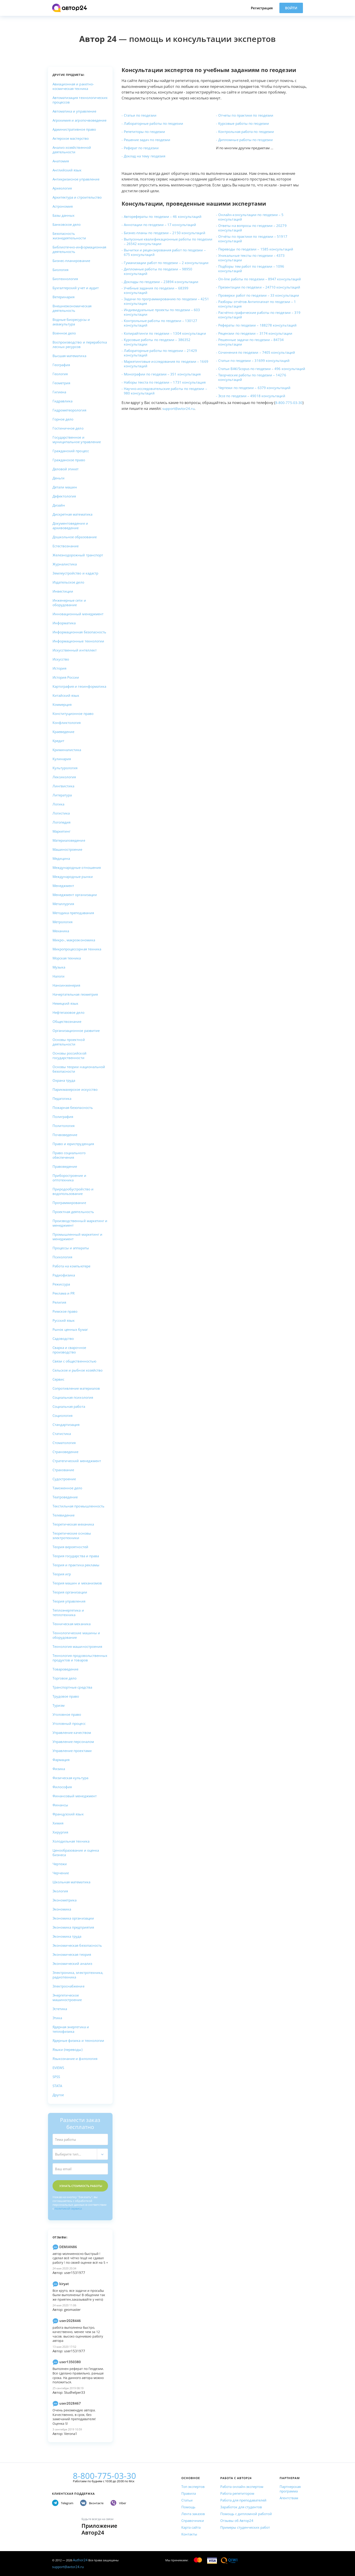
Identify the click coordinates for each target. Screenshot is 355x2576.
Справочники (192, 2520)
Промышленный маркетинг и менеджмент (78, 1236)
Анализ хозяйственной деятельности (72, 149)
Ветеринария (64, 297)
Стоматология (64, 1442)
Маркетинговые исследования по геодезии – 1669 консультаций (166, 363)
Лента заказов (193, 2513)
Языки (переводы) (67, 2049)
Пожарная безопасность (73, 1107)
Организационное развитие (76, 1030)
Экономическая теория (72, 1954)
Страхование (63, 1470)
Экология (60, 1891)
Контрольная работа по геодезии (246, 131)
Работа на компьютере (71, 1266)
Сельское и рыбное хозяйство (78, 1370)
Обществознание (67, 1021)
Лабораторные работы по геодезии (153, 123)
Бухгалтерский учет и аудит (76, 288)
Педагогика (62, 1098)
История (60, 668)
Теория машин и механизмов (77, 1583)
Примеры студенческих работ (245, 2527)
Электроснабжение (68, 1986)
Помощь (188, 2507)
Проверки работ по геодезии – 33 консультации (258, 295)
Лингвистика (63, 786)
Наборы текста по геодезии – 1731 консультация (165, 382)
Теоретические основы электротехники (72, 1535)
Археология (62, 188)
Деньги (59, 478)
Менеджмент (63, 885)
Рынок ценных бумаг (70, 1329)
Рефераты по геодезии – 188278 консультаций (257, 325)
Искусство (61, 659)
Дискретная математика (72, 514)
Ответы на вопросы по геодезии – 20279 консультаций (252, 227)
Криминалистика (67, 749)
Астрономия (63, 206)
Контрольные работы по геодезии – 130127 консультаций (160, 322)
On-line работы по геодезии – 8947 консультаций (259, 279)
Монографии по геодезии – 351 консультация (162, 374)
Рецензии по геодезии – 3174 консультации (255, 333)
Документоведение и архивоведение (70, 525)
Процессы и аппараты (71, 1248)
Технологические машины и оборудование (76, 1635)
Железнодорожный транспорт (78, 555)
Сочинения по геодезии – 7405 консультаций (256, 352)
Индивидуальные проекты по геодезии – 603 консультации (162, 312)
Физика (59, 1768)
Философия (62, 1787)
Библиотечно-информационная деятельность (79, 249)
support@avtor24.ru (178, 408)
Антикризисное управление (76, 179)
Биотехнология (65, 278)
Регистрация (262, 8)
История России (66, 677)
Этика (57, 2018)
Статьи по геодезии (140, 115)
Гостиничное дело (68, 428)
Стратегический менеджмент (77, 1461)
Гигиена (59, 392)
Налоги (59, 976)
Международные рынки (73, 876)
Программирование (69, 1202)
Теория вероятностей (70, 1547)
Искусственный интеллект (75, 650)
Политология (64, 1125)
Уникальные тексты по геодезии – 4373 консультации (251, 257)
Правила (188, 2493)
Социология (63, 1415)
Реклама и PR (64, 1293)
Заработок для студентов (241, 2507)
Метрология (63, 922)
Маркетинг (62, 831)
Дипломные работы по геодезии (245, 139)
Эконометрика (65, 1900)
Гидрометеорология (69, 410)
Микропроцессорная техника (77, 949)
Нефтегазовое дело (68, 1012)
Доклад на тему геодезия (145, 156)
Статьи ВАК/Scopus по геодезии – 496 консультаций (261, 368)
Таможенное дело (67, 1488)
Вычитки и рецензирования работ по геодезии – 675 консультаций (165, 252)
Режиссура (61, 1284)
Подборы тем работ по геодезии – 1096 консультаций (251, 268)
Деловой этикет (66, 469)
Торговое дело (65, 1678)
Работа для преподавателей (243, 2500)
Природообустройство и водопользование (73, 1191)
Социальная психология (73, 1397)
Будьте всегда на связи (101, 2526)
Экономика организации (73, 1918)
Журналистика (65, 564)
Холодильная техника (71, 1841)
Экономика (62, 1909)
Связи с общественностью (74, 1361)
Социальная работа (69, 1406)
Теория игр (62, 1574)
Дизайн (59, 505)
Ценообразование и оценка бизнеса (76, 1852)
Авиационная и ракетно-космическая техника (73, 86)
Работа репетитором (237, 2493)
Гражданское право (69, 460)
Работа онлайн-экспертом (241, 2486)
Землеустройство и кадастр (75, 573)
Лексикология (64, 777)
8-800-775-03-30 (288, 402)
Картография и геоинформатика (79, 686)
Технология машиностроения (77, 1646)
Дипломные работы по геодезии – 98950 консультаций (158, 271)
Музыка (59, 967)
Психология (62, 1257)
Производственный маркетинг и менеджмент (80, 1223)
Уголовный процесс (69, 1723)
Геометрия (61, 383)
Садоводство (63, 1338)
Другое (58, 2095)
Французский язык (68, 1814)
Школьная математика (71, 1882)
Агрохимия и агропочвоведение (80, 120)
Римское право (65, 1311)
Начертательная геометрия (75, 994)
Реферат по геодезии (141, 148)
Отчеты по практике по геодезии (245, 115)
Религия (59, 1302)
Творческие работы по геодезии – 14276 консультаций (252, 377)
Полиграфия (63, 1116)
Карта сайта (191, 2527)
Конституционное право (73, 713)
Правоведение (65, 1166)
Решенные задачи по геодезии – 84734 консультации (251, 341)
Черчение (61, 1873)
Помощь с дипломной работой (246, 2513)
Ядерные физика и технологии (78, 2040)
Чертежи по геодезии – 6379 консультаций (254, 387)
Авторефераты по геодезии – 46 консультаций (163, 216)
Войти (291, 8)
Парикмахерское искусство (75, 1089)
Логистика (61, 813)
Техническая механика (72, 1624)
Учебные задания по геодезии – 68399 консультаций (156, 290)
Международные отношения (77, 867)
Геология (60, 374)
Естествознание (66, 546)
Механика (61, 931)
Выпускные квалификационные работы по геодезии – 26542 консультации (168, 241)
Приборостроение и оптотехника (69, 1177)
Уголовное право (67, 1714)
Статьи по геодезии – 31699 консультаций (254, 360)
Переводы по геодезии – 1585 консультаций (255, 249)
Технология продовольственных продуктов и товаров (80, 1657)
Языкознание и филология (75, 2058)
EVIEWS (58, 2067)
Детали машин (65, 487)
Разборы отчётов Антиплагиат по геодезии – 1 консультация (257, 303)
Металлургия (63, 903)
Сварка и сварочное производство (69, 1349)
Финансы (60, 1805)
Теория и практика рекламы (76, 1565)
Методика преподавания (73, 913)
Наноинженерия (66, 985)
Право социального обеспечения (69, 1155)
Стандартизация (66, 1424)
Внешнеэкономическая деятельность (72, 308)
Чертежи (60, 1864)
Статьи (187, 2500)
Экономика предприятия (73, 1927)
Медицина (61, 858)
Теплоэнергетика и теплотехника (68, 1612)
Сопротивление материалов (76, 1388)
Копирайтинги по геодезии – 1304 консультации (165, 333)
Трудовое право (66, 1696)
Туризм (59, 1705)
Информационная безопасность (79, 632)
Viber (118, 2503)
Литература (62, 795)
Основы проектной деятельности (69, 1041)
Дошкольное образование (75, 537)
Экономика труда (67, 1936)
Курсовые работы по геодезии (243, 123)
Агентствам (289, 2498)
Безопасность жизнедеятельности (69, 235)
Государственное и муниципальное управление (77, 439)
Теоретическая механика (73, 1524)
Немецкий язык (66, 1003)
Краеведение (63, 731)
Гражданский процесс (71, 451)
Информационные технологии (78, 641)
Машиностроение (67, 849)
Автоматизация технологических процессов (80, 99)
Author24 (80, 2560)
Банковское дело (67, 224)
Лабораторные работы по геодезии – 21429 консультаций (160, 352)
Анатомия (61, 161)
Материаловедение (69, 840)
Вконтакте (91, 2503)
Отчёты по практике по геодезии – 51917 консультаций (252, 238)
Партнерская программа (290, 2488)
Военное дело (64, 333)
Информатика (64, 623)
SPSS (56, 2076)
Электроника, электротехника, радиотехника (78, 1974)
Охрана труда (64, 1080)
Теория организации (70, 1592)
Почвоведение (65, 1134)
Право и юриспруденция (73, 1143)
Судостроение (64, 1479)
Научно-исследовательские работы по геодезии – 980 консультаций (165, 390)
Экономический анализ (72, 1963)
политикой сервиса (68, 2209)
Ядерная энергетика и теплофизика (71, 2029)
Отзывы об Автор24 (236, 2520)
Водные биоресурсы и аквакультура (71, 321)
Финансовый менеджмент (75, 1796)
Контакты (189, 2534)
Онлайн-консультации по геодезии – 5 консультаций (250, 216)
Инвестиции (63, 591)
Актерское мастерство (71, 138)
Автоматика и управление (74, 111)
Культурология (65, 768)
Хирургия (60, 1832)
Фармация (61, 1759)
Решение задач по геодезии (147, 139)
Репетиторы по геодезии (144, 131)
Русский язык (64, 1320)
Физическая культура (70, 1778)
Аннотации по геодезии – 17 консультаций (160, 224)
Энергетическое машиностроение (67, 1997)
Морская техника (67, 958)
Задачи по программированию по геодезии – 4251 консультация (166, 301)
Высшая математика (69, 355)
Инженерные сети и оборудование (69, 602)
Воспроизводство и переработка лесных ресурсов (80, 344)
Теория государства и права (76, 1556)
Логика (58, 804)
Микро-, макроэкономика (74, 940)
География (61, 365)
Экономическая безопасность (77, 1945)
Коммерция (62, 704)
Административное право (74, 129)
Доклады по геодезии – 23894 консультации (161, 281)
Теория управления (69, 1601)
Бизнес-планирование (71, 260)
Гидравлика (63, 401)
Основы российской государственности (69, 1055)
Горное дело (63, 419)
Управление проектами (72, 1750)
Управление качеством (72, 1732)
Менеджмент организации (75, 894)
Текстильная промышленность (79, 1506)
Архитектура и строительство (77, 197)
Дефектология (64, 496)
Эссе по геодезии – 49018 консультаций (251, 396)
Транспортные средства (72, 1687)
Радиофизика (64, 1275)
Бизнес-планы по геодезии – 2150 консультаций (164, 233)
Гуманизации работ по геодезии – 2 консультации (166, 262)
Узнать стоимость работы (80, 2186)
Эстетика (60, 2008)
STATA (57, 2085)
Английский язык (67, 170)
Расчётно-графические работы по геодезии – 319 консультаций (259, 314)
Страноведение (66, 1451)
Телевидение (64, 1515)
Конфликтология (67, 722)
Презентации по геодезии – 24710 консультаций (259, 287)
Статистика (62, 1433)
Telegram (62, 2503)
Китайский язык (66, 695)
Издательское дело (68, 582)
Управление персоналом (73, 1741)
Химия (58, 1823)
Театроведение (65, 1497)
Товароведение (66, 1669)
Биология (61, 269)
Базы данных (64, 215)
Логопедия (62, 822)
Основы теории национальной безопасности (79, 1069)
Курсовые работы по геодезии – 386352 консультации (157, 341)
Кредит (58, 740)
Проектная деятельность (73, 1211)
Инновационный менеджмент (78, 614)
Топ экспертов (193, 2486)
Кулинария (62, 759)
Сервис (58, 1379)
